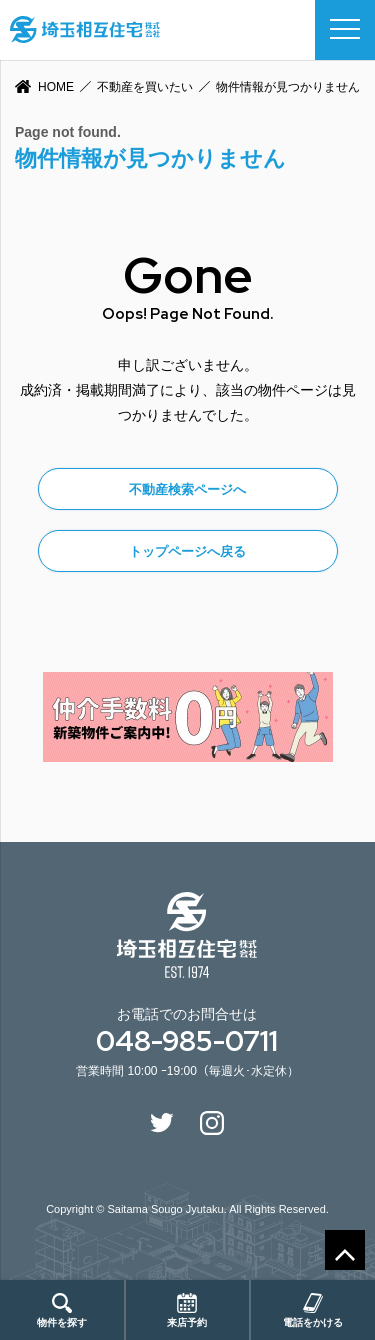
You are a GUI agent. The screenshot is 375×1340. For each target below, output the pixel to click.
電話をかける (313, 1310)
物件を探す (62, 1310)
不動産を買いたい (145, 87)
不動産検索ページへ (187, 489)
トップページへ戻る (187, 551)
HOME (56, 87)
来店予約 (187, 1310)
